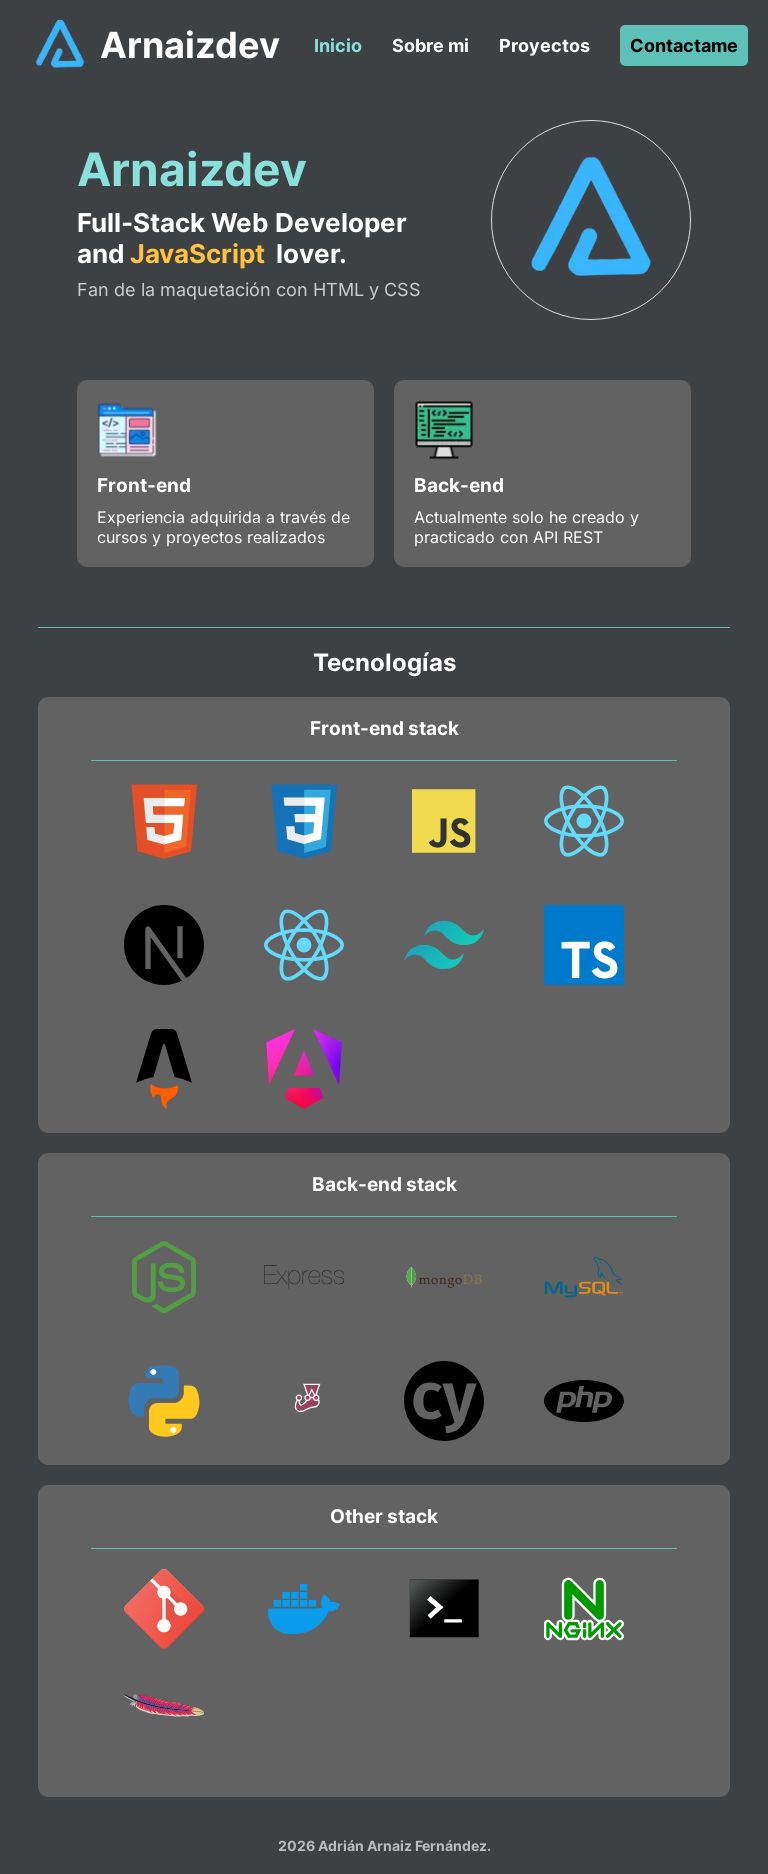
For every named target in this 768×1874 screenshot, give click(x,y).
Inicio (338, 45)
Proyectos (544, 45)
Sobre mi (430, 45)
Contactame (684, 45)
